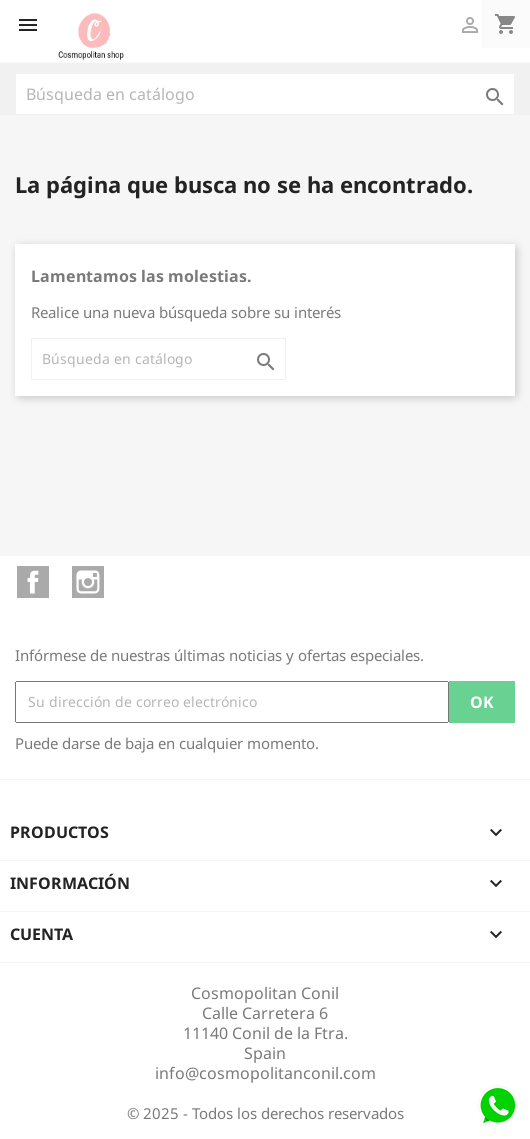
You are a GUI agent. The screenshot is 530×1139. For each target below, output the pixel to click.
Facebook (33, 582)
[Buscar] (265, 94)
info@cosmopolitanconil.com (265, 1073)
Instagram (88, 582)
